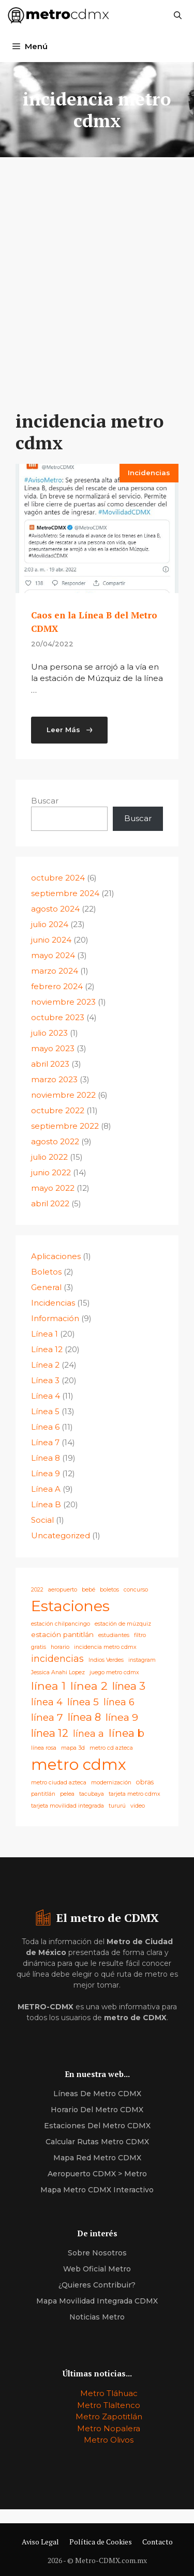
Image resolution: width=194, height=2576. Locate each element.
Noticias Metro (97, 2317)
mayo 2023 (52, 1048)
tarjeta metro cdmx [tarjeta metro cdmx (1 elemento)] (134, 1794)
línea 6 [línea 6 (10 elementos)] (119, 1701)
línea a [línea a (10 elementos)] (88, 1733)
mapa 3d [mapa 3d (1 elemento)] (73, 1748)
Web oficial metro (97, 2269)
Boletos (46, 1272)
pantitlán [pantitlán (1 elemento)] (43, 1794)
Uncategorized (60, 1535)
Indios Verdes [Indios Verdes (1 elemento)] (106, 1660)
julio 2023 (49, 1033)
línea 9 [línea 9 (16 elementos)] (122, 1717)
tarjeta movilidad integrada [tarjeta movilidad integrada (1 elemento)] (67, 1805)
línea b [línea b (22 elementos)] (126, 1732)
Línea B (46, 1504)
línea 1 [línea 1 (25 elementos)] (48, 1685)
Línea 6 (45, 1427)
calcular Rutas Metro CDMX (97, 2141)
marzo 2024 (54, 971)
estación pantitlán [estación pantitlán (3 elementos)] (62, 1634)
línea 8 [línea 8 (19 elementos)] (84, 1716)
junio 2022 (51, 1172)
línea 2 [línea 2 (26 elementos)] (89, 1685)
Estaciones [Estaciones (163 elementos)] (70, 1606)
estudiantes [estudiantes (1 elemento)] (113, 1635)
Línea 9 (45, 1473)
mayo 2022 (52, 1188)
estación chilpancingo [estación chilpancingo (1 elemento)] (60, 1623)
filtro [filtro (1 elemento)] (140, 1635)
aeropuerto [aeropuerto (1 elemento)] (62, 1589)
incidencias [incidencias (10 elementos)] (57, 1658)
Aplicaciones (56, 1256)
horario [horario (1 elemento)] (60, 1647)
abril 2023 (50, 1064)
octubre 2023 (57, 1017)
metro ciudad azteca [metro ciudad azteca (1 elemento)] (58, 1782)
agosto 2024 (55, 909)
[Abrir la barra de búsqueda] (177, 15)
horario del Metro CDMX (97, 2109)
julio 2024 (49, 924)
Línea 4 (45, 1396)
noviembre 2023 (63, 1002)
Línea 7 (45, 1442)
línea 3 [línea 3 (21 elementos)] (128, 1685)
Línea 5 (45, 1411)
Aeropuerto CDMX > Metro (97, 2173)
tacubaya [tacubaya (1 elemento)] (91, 1794)
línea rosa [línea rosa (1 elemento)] (43, 1748)
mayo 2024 (53, 955)
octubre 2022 (57, 1110)
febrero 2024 (57, 986)
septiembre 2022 (65, 1126)
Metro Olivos (108, 2440)
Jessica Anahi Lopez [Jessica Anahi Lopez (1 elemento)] (58, 1672)
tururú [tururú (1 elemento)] (117, 1805)
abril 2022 (50, 1203)
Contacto (157, 2542)
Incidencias (149, 472)
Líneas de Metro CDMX (97, 2093)
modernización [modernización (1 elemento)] (111, 1782)
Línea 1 (44, 1334)
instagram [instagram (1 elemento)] (142, 1660)
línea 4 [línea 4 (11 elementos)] (47, 1702)
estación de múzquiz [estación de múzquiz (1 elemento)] (123, 1623)
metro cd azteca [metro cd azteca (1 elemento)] (111, 1748)
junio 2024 (51, 940)
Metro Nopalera (108, 2428)
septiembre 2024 (65, 893)
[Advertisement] (97, 268)
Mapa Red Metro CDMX (97, 2157)
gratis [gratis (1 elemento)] (38, 1647)
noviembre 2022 (63, 1095)
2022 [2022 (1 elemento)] (37, 1589)
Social (42, 1520)
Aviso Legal (40, 2542)
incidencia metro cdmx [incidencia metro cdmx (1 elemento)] (105, 1647)
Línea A (46, 1489)
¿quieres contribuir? (97, 2285)
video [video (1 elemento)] (137, 1805)
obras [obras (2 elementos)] (145, 1782)
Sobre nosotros (97, 2252)
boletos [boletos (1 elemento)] (109, 1589)
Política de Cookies (100, 2542)
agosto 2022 (55, 1141)
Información (55, 1318)
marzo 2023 (54, 1079)
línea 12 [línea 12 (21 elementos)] (49, 1732)
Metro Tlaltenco (108, 2405)
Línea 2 (45, 1365)
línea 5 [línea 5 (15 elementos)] (83, 1701)
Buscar (44, 801)
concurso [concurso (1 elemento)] (136, 1589)
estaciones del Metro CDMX (97, 2125)
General (46, 1287)
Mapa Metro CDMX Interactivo (97, 2189)
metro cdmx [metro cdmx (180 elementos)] (78, 1764)
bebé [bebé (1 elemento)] (88, 1589)
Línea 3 (45, 1380)
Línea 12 (47, 1349)
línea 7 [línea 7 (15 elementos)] (47, 1717)
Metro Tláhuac (109, 2393)
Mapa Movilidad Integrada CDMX (97, 2301)
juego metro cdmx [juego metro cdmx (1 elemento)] (114, 1672)
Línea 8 (45, 1458)
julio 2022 (49, 1157)
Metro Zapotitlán (109, 2416)
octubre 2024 (58, 878)
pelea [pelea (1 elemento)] (67, 1794)
